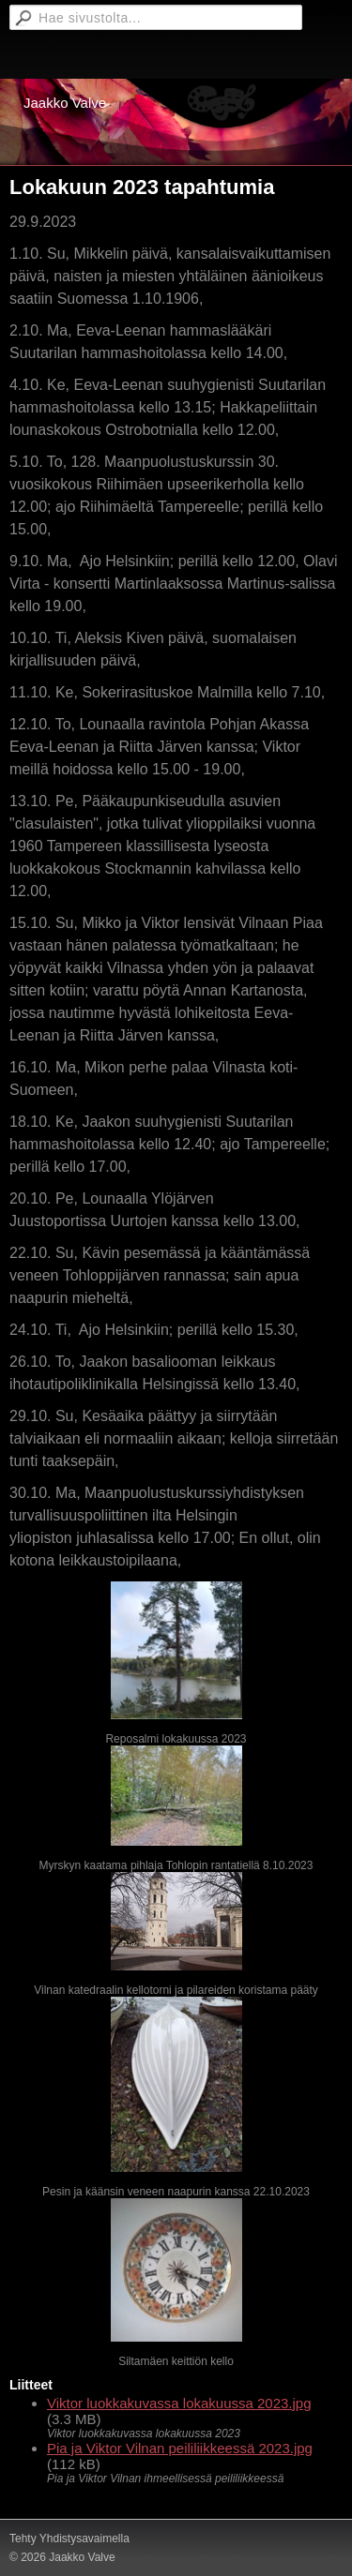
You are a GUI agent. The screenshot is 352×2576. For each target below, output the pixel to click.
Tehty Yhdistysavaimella (69, 2538)
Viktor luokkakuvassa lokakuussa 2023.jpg (179, 2403)
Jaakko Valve (64, 103)
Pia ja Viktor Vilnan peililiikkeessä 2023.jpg (180, 2448)
